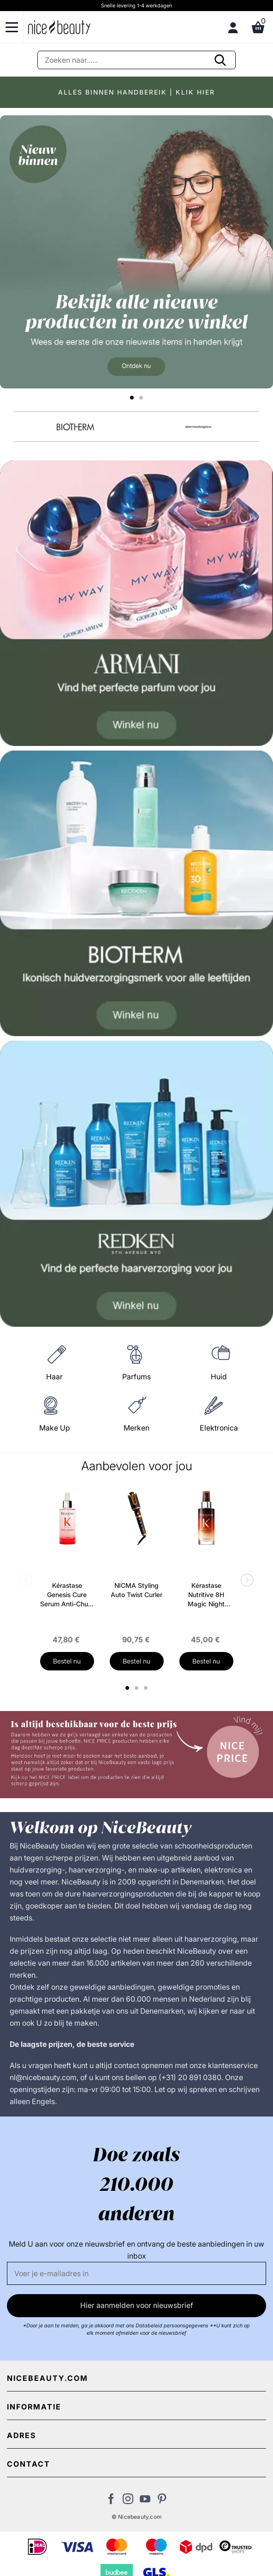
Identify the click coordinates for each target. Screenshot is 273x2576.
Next (245, 1581)
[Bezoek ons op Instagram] (128, 2501)
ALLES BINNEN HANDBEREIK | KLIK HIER (136, 92)
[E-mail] (136, 2273)
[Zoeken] (136, 60)
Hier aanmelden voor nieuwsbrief (136, 2305)
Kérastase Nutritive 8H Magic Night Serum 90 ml (206, 1595)
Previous (27, 1581)
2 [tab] (137, 1688)
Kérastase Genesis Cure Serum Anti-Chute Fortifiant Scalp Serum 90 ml (67, 1595)
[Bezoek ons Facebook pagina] (111, 2501)
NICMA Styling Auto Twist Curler (136, 1589)
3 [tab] (146, 1688)
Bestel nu (67, 1661)
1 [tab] (128, 1688)
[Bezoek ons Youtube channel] (145, 2501)
